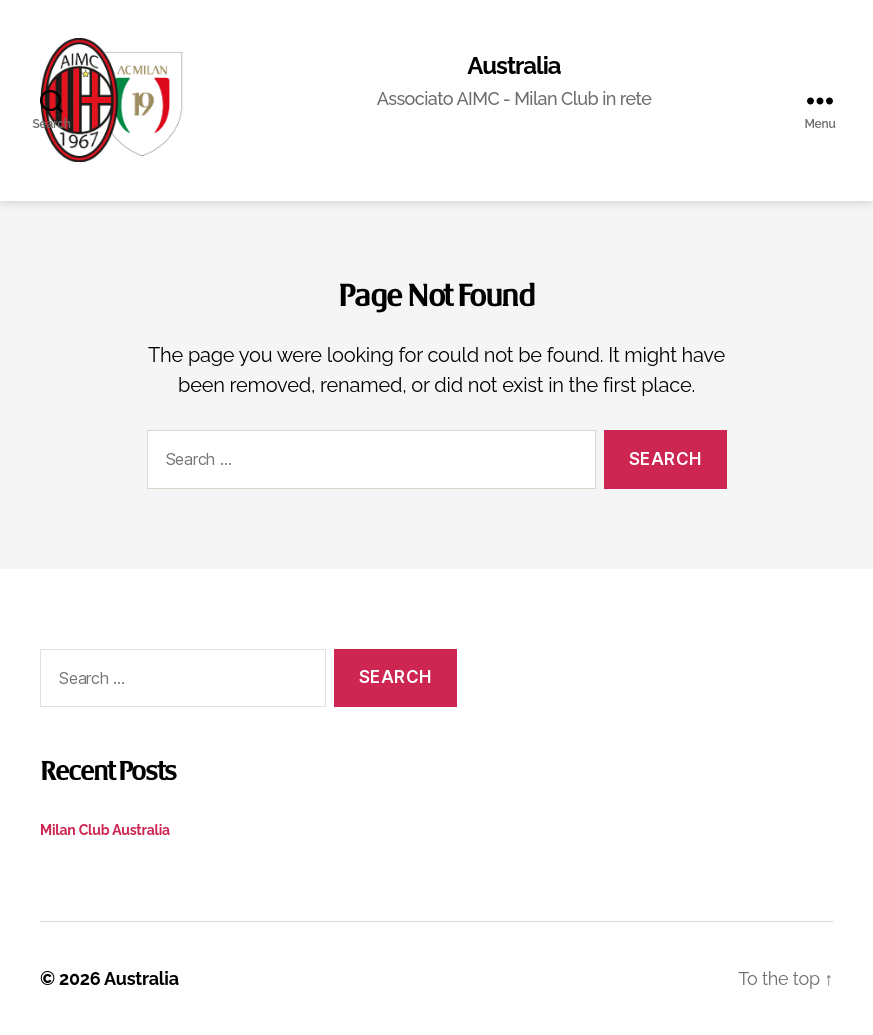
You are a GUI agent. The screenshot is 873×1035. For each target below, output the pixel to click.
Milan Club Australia (105, 830)
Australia (513, 66)
